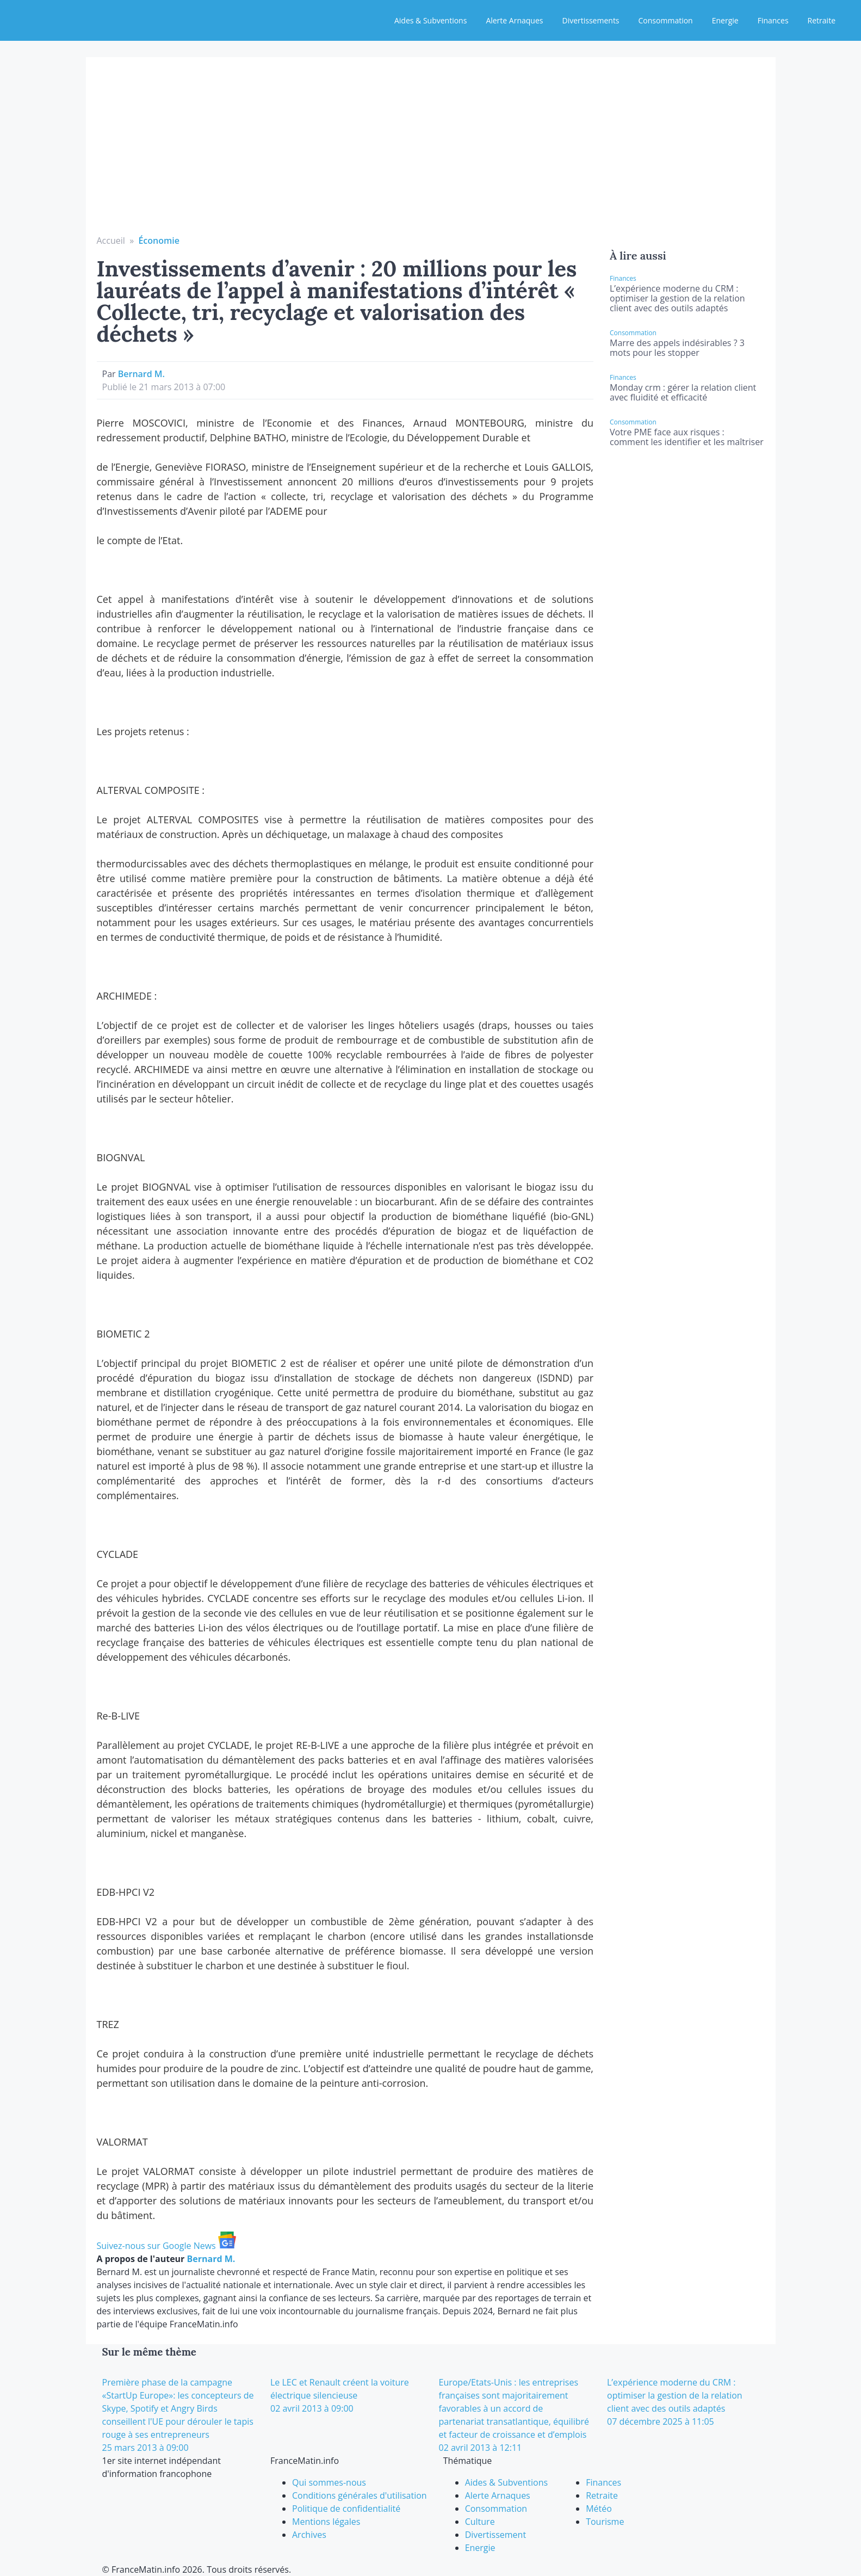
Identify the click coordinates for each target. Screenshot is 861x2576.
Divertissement (495, 2535)
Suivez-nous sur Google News (166, 2246)
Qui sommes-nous (329, 2482)
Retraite (821, 20)
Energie (725, 20)
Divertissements (590, 20)
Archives (309, 2535)
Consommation (666, 20)
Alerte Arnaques (514, 20)
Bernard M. (141, 374)
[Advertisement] (430, 152)
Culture (480, 2522)
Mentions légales (326, 2522)
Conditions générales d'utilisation (359, 2495)
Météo (599, 2509)
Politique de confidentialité (346, 2509)
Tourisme (605, 2522)
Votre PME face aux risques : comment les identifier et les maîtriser (687, 437)
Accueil (111, 240)
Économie (158, 240)
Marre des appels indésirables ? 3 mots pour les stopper (677, 348)
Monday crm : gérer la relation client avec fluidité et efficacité (683, 392)
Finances (773, 20)
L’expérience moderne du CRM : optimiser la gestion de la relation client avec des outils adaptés (677, 298)
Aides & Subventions (430, 20)
